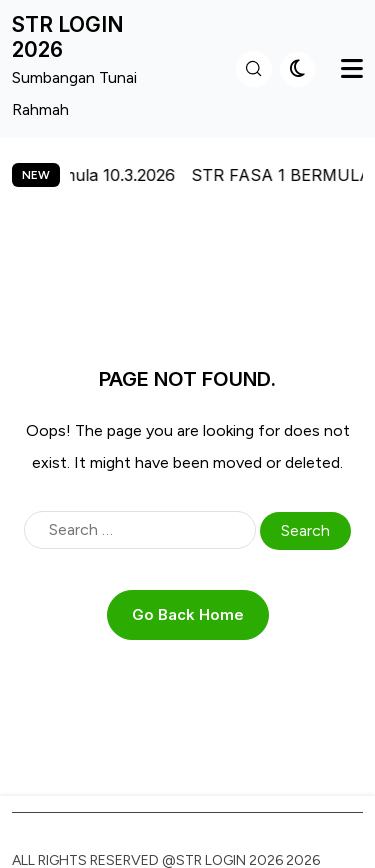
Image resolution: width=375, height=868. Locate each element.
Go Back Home (188, 614)
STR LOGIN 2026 (68, 37)
